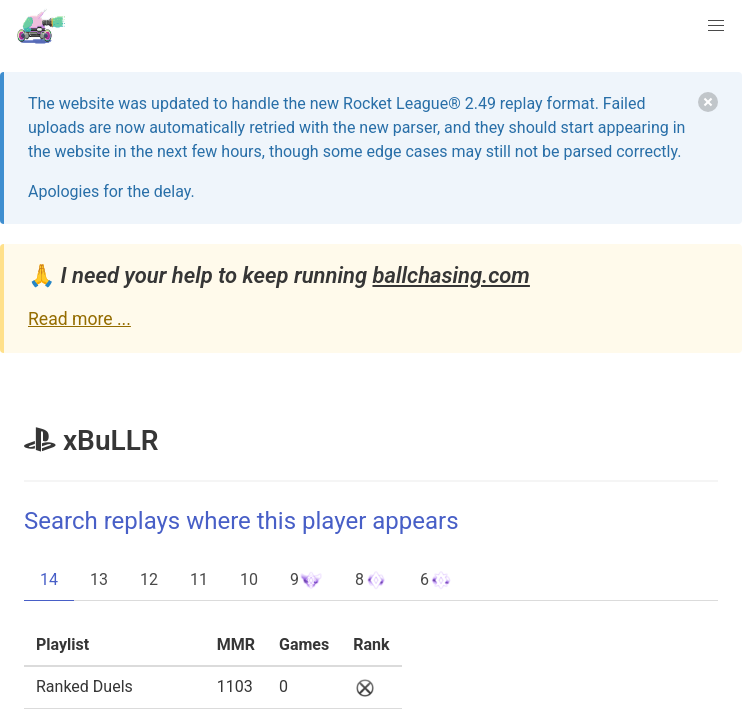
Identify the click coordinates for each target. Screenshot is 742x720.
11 (199, 579)
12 (149, 579)
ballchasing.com (450, 275)
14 (49, 579)
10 (249, 579)
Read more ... (79, 319)
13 (99, 579)
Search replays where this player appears (241, 521)
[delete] (708, 102)
